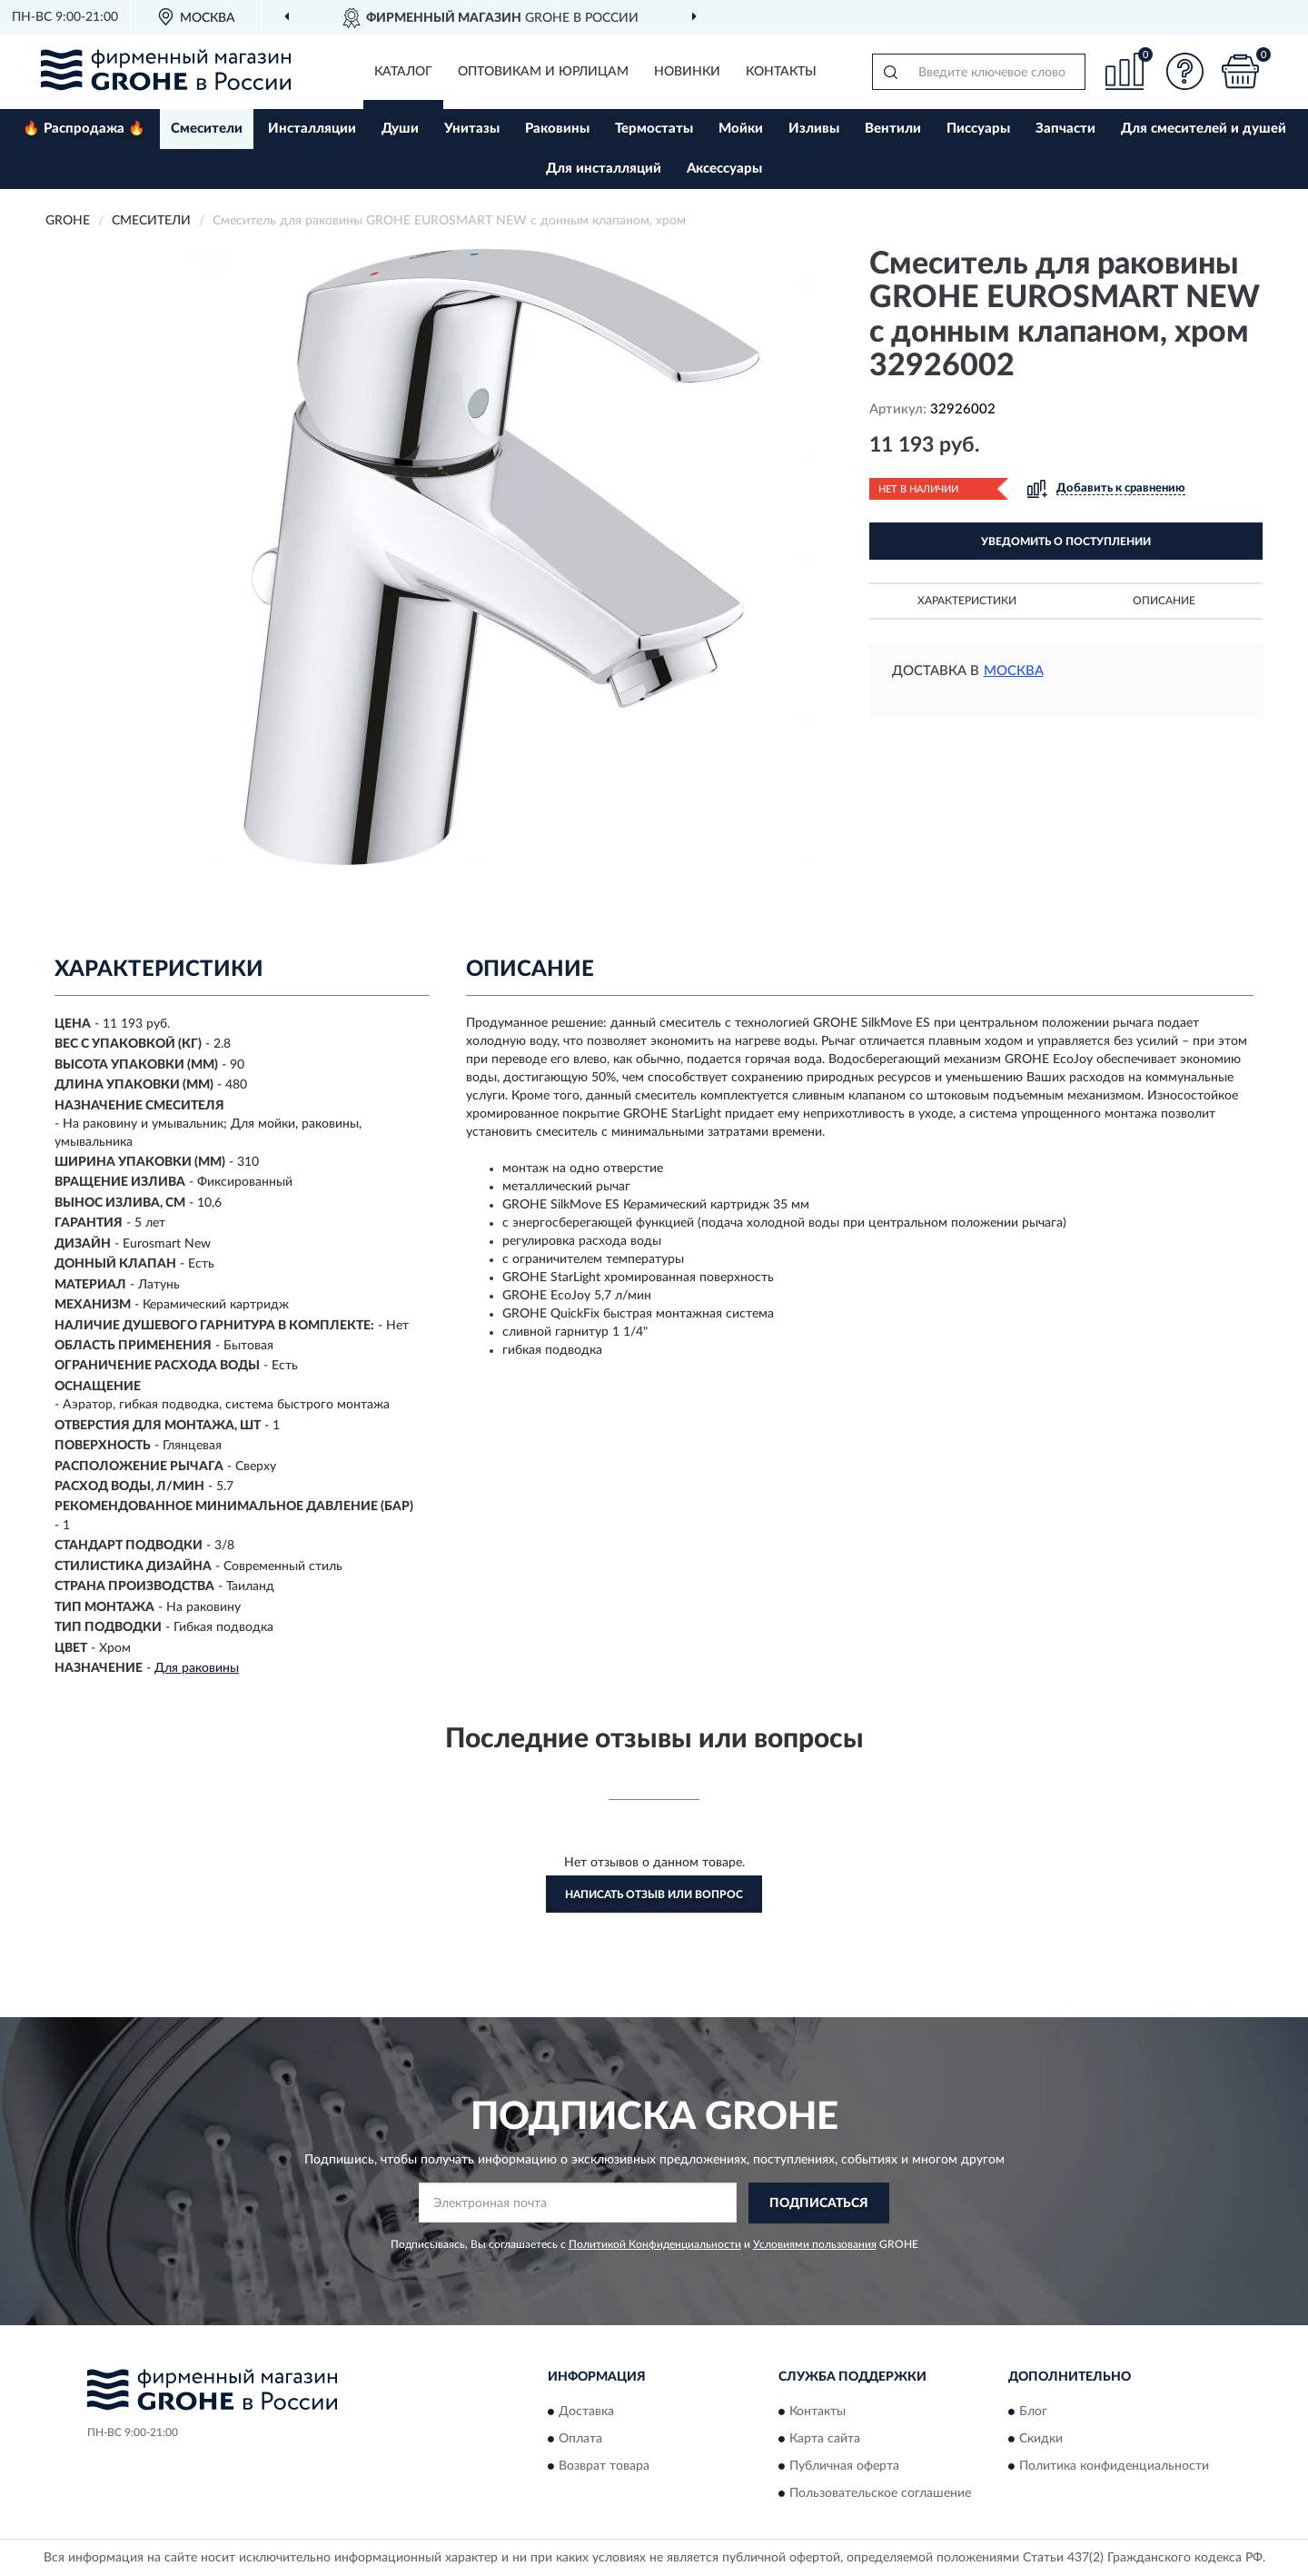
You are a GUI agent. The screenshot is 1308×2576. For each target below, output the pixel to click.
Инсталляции (312, 128)
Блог (1033, 2412)
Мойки (740, 128)
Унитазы (472, 128)
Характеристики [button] (966, 600)
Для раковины (196, 1668)
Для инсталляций (603, 168)
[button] (1185, 71)
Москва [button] (1014, 671)
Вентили (893, 128)
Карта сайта (824, 2439)
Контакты (781, 71)
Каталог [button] (403, 71)
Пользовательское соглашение (880, 2494)
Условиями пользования (815, 2244)
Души (400, 128)
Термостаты (654, 128)
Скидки (1041, 2439)
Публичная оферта (844, 2467)
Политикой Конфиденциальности (655, 2244)
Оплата (580, 2439)
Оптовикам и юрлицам (543, 71)
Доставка (586, 2412)
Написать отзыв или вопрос (654, 1894)
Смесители (207, 128)
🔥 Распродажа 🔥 (84, 128)
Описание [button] (1164, 600)
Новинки (687, 71)
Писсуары (978, 128)
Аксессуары (724, 168)
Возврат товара (604, 2467)
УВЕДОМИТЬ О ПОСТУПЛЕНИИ (1066, 541)
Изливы (813, 128)
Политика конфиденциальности (1114, 2467)
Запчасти (1065, 128)
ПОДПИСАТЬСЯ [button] (818, 2203)
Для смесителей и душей (1203, 128)
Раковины (557, 128)
